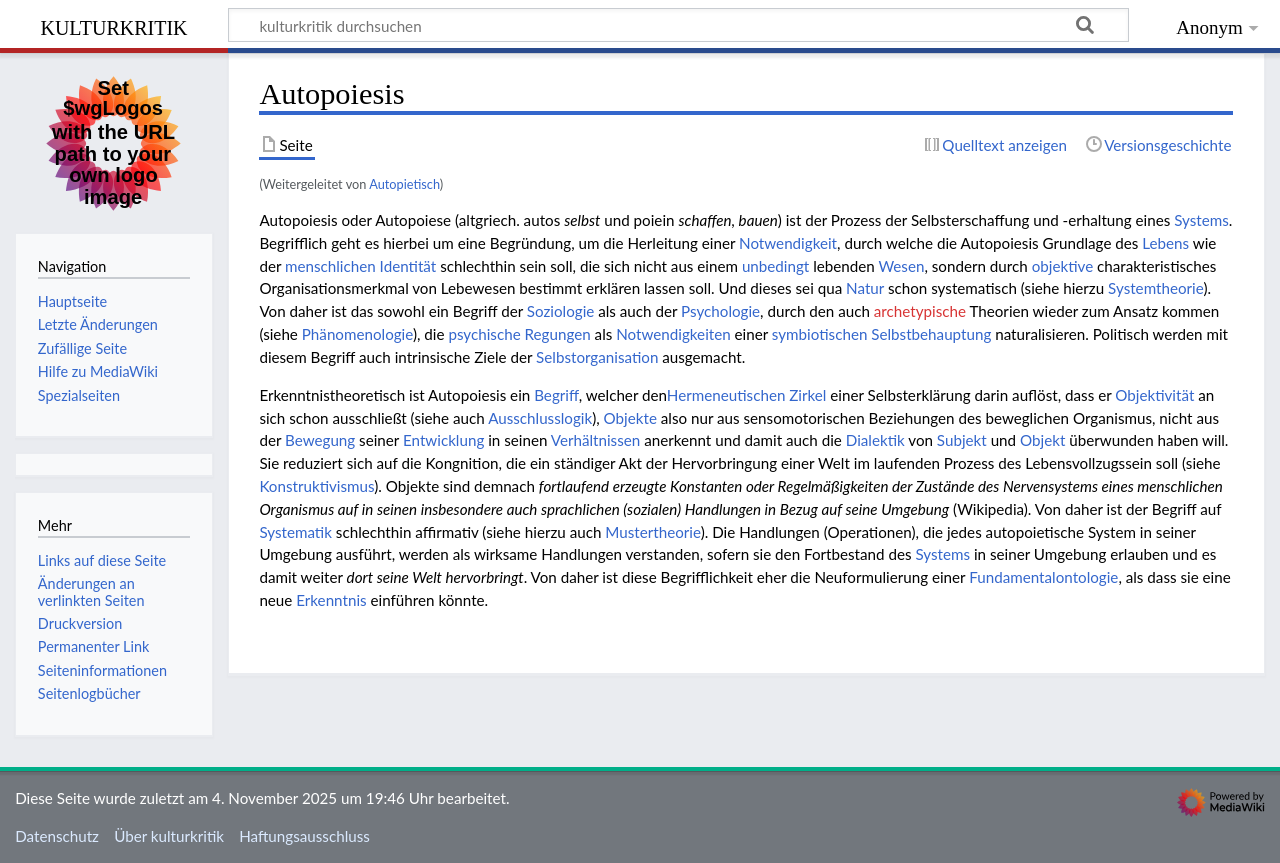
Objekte (630, 418)
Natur (865, 288)
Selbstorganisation (597, 357)
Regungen (558, 334)
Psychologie (720, 311)
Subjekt (962, 440)
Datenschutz (57, 836)
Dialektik (875, 440)
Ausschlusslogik (540, 418)
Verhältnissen (596, 440)
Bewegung (320, 440)
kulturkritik (113, 25)
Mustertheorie (652, 532)
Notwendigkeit (788, 243)
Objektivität (1154, 395)
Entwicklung (443, 440)
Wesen (901, 266)
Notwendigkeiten (673, 334)
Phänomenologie (357, 334)
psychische (484, 334)
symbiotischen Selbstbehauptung (881, 334)
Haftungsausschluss (304, 836)
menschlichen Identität (360, 266)
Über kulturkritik (169, 836)
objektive (1063, 266)
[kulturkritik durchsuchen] (678, 25)
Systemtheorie (1155, 288)
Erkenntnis (331, 600)
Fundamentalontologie (1043, 577)
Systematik (295, 532)
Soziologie (561, 311)
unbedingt (775, 266)
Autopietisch (404, 184)
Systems (1201, 220)
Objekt (1042, 440)
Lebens (1165, 243)
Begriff (556, 395)
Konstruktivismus (316, 486)
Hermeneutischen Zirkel (747, 395)
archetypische (920, 311)
